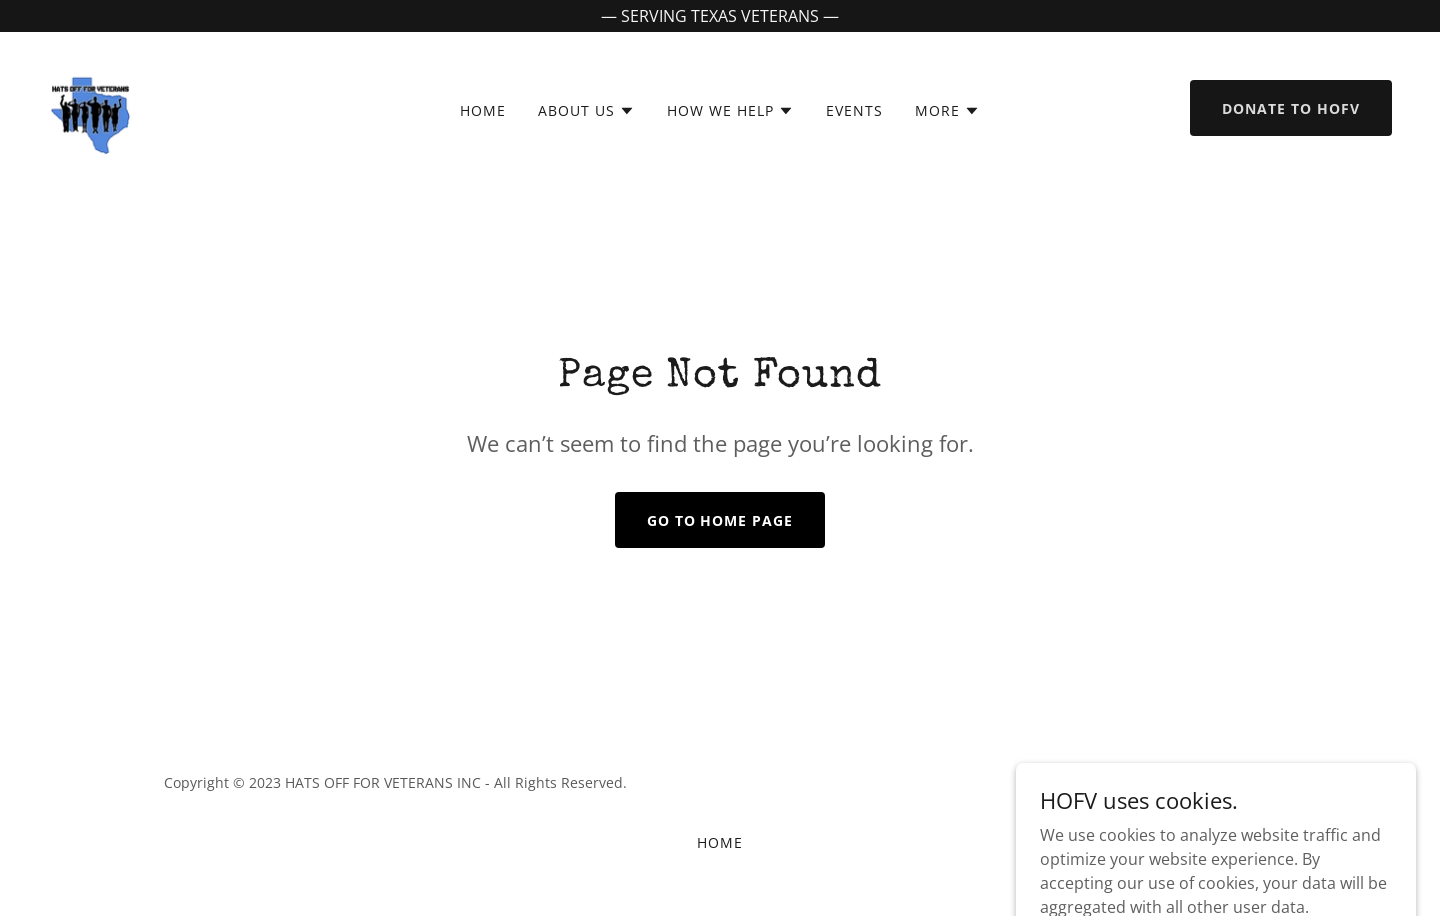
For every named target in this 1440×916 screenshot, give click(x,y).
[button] (586, 111)
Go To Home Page (720, 520)
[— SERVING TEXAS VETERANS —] (720, 16)
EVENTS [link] (854, 110)
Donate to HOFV (1291, 108)
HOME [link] (483, 110)
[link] (90, 106)
